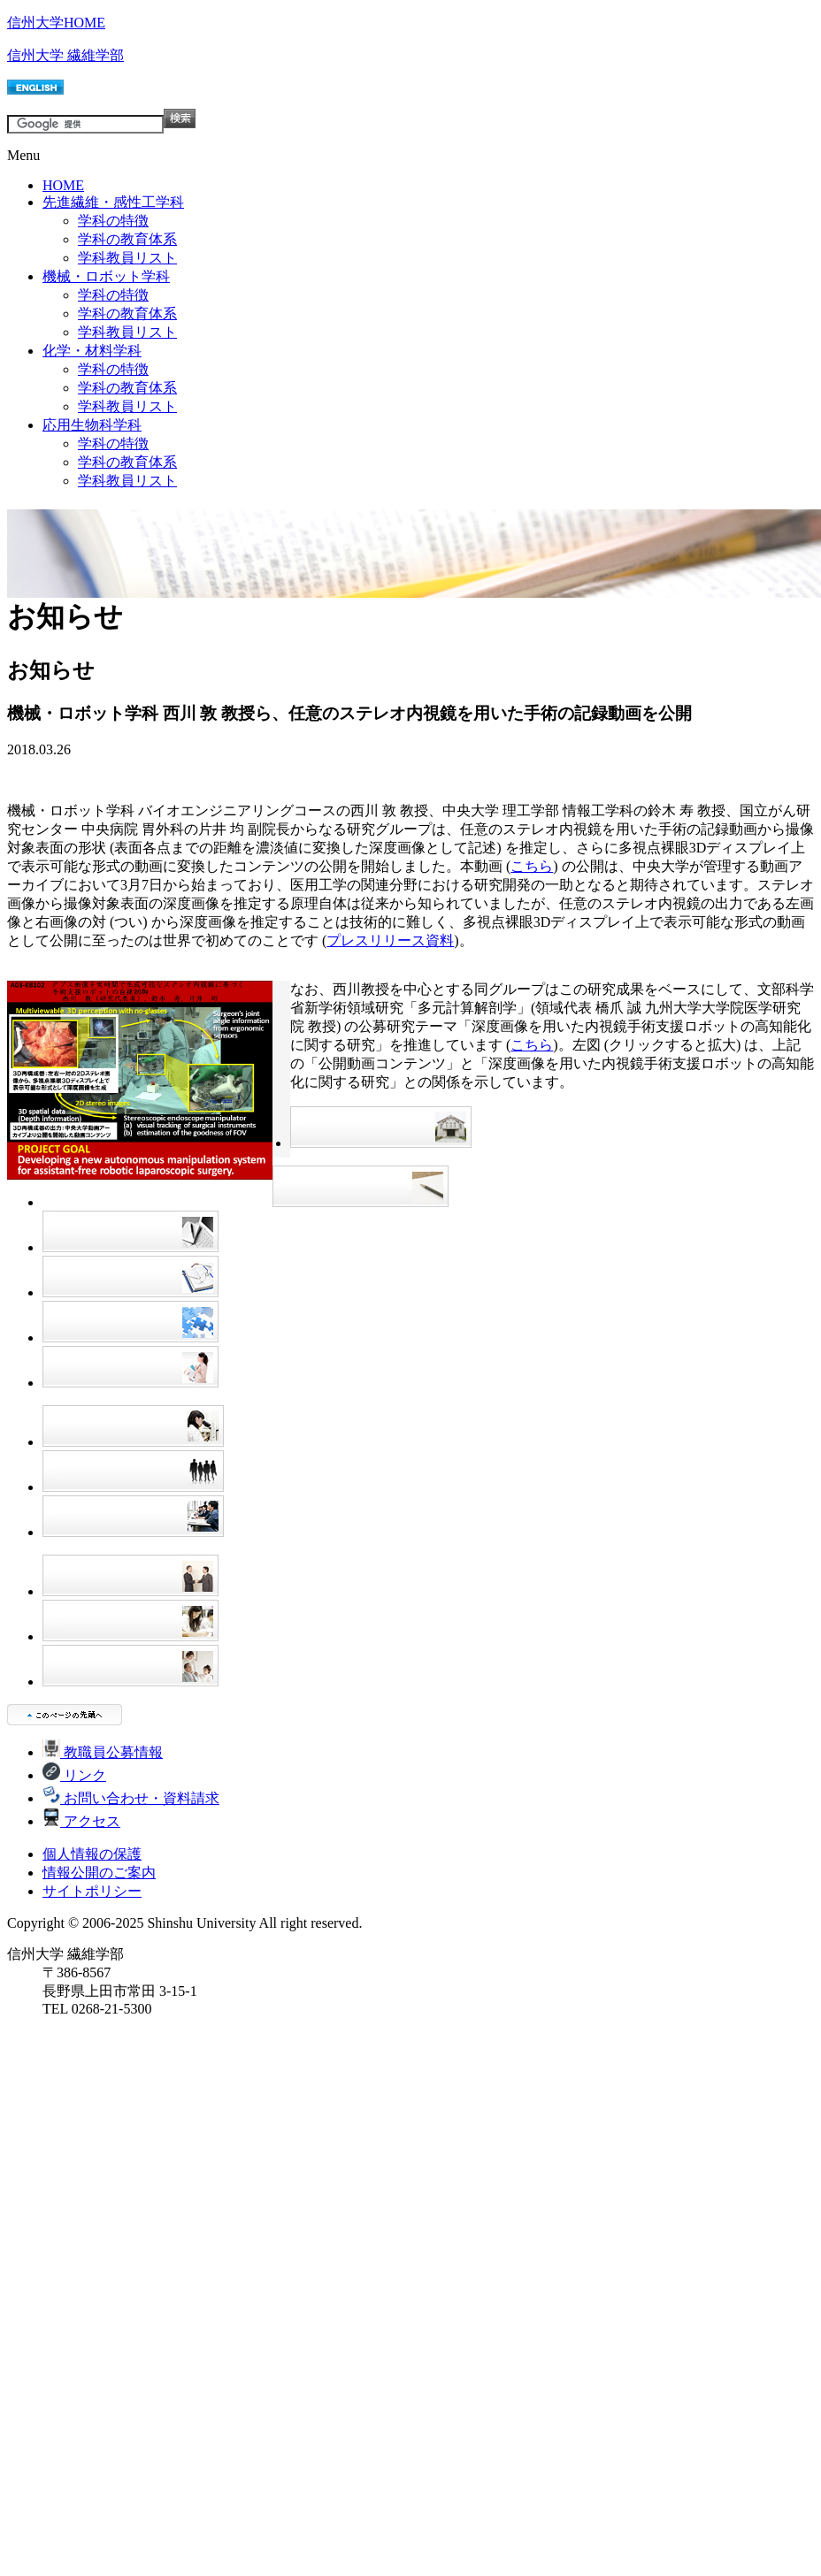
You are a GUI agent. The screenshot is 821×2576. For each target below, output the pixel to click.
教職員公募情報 (102, 1752)
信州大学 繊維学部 (65, 55)
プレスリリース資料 (390, 940)
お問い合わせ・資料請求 (130, 1798)
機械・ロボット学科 (106, 276)
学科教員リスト (127, 257)
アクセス (81, 1821)
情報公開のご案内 (99, 1872)
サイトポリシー (92, 1891)
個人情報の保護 (92, 1853)
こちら (531, 866)
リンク (74, 1775)
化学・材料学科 (92, 350)
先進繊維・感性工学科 (113, 202)
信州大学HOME (56, 22)
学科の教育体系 (127, 239)
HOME (63, 185)
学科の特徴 (113, 220)
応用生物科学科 (92, 424)
